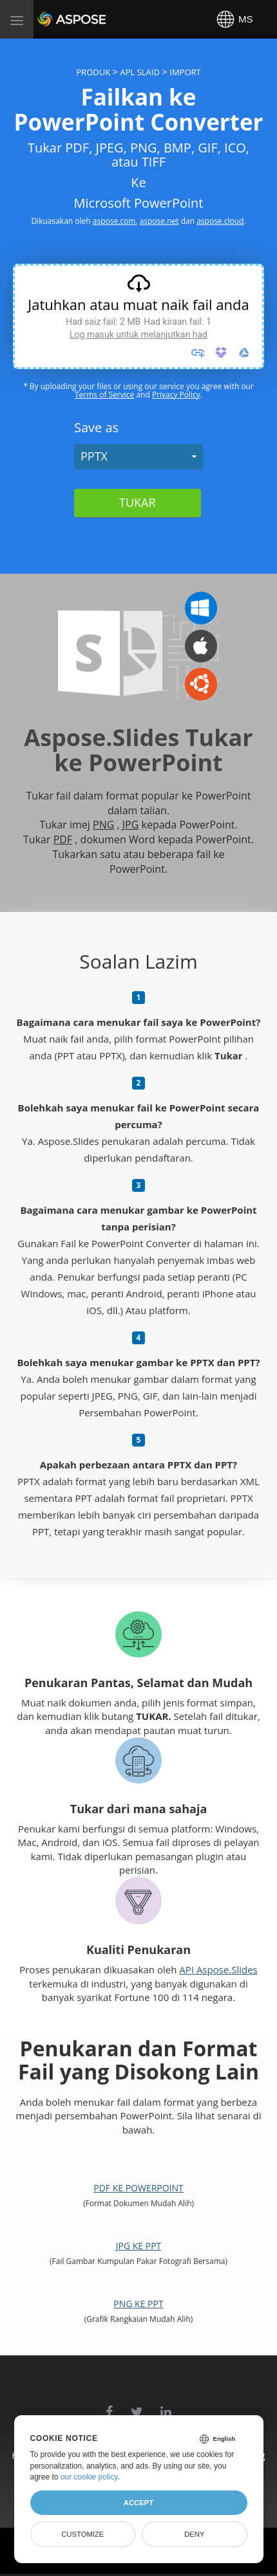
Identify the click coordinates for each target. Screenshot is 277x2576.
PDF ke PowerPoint (138, 2188)
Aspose (53, 19)
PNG (103, 825)
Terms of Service (104, 394)
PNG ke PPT (138, 2303)
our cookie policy (89, 2476)
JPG (130, 825)
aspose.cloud (220, 220)
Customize (82, 2534)
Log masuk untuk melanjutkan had (138, 334)
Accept (138, 2503)
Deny (194, 2534)
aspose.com (114, 220)
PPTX (94, 456)
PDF (63, 839)
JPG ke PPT (139, 2246)
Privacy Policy (176, 394)
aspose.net (159, 220)
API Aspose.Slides (218, 1969)
